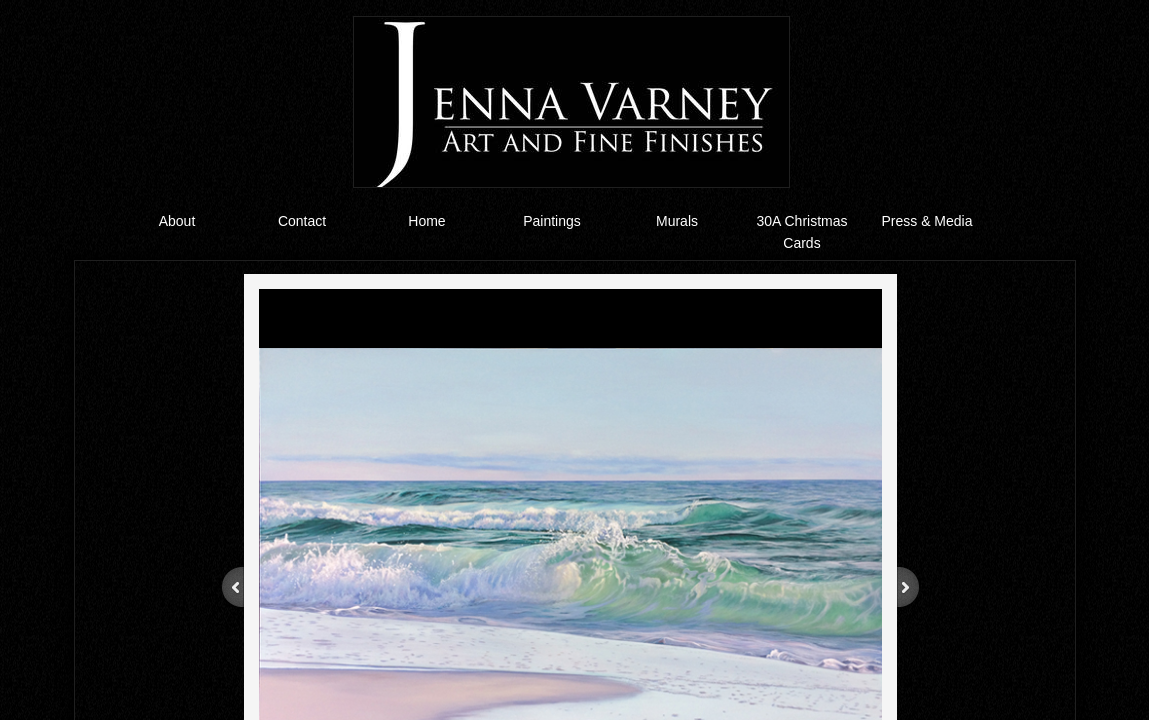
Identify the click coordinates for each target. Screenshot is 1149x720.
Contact (302, 221)
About (177, 221)
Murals (677, 221)
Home (426, 221)
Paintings (552, 221)
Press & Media (926, 221)
